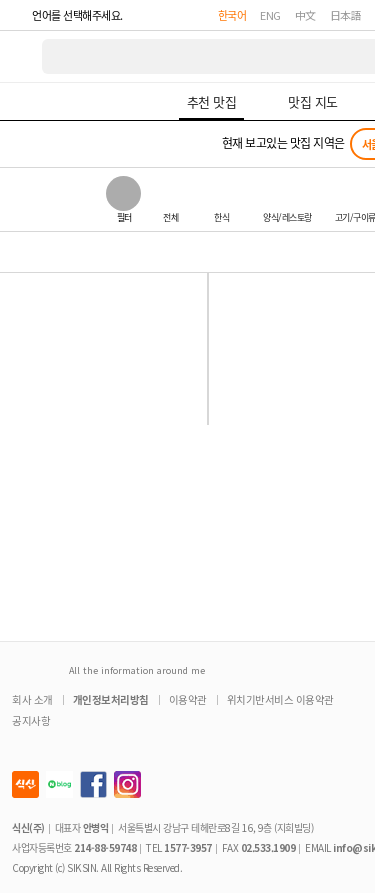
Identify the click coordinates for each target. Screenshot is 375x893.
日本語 (346, 15)
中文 (305, 15)
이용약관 (188, 699)
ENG (270, 15)
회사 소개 (32, 699)
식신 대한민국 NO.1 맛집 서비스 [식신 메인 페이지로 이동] (22, 56)
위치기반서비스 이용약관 (280, 699)
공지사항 (31, 720)
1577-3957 (188, 847)
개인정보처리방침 (111, 699)
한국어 (232, 15)
